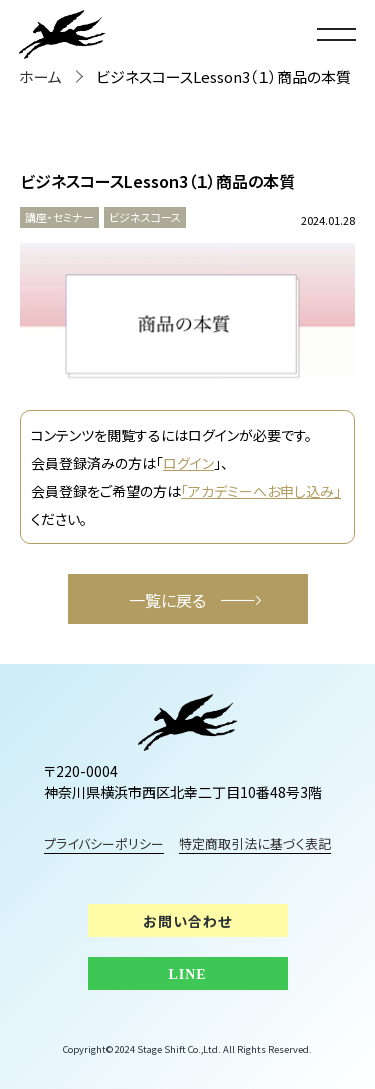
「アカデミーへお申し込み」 (261, 491)
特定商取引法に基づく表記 (256, 843)
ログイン (188, 463)
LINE (187, 974)
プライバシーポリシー (104, 843)
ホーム (40, 76)
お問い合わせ (187, 921)
